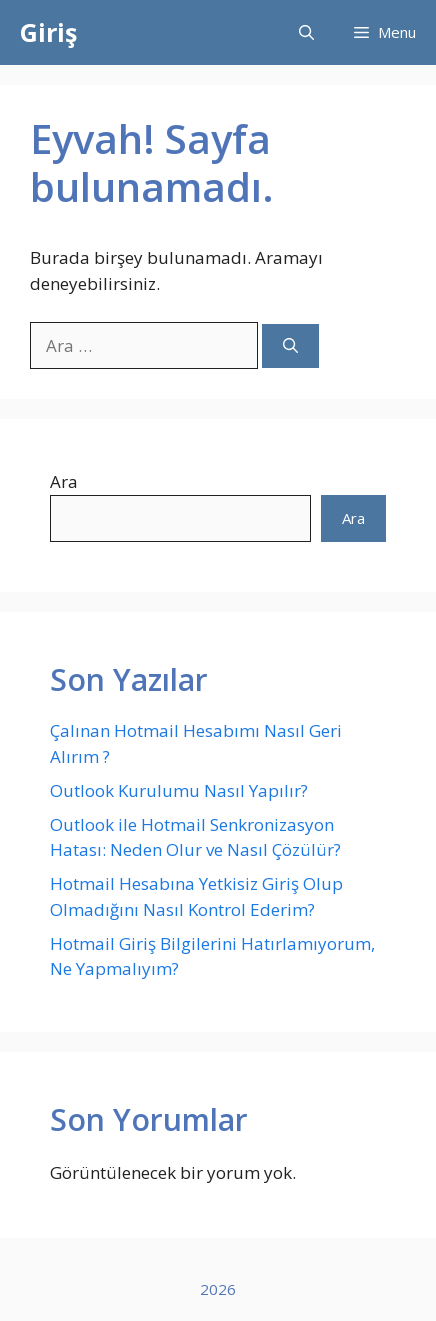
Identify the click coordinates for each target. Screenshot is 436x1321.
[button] (306, 32)
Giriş (48, 32)
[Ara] (290, 346)
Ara (64, 481)
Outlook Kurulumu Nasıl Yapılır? (179, 790)
